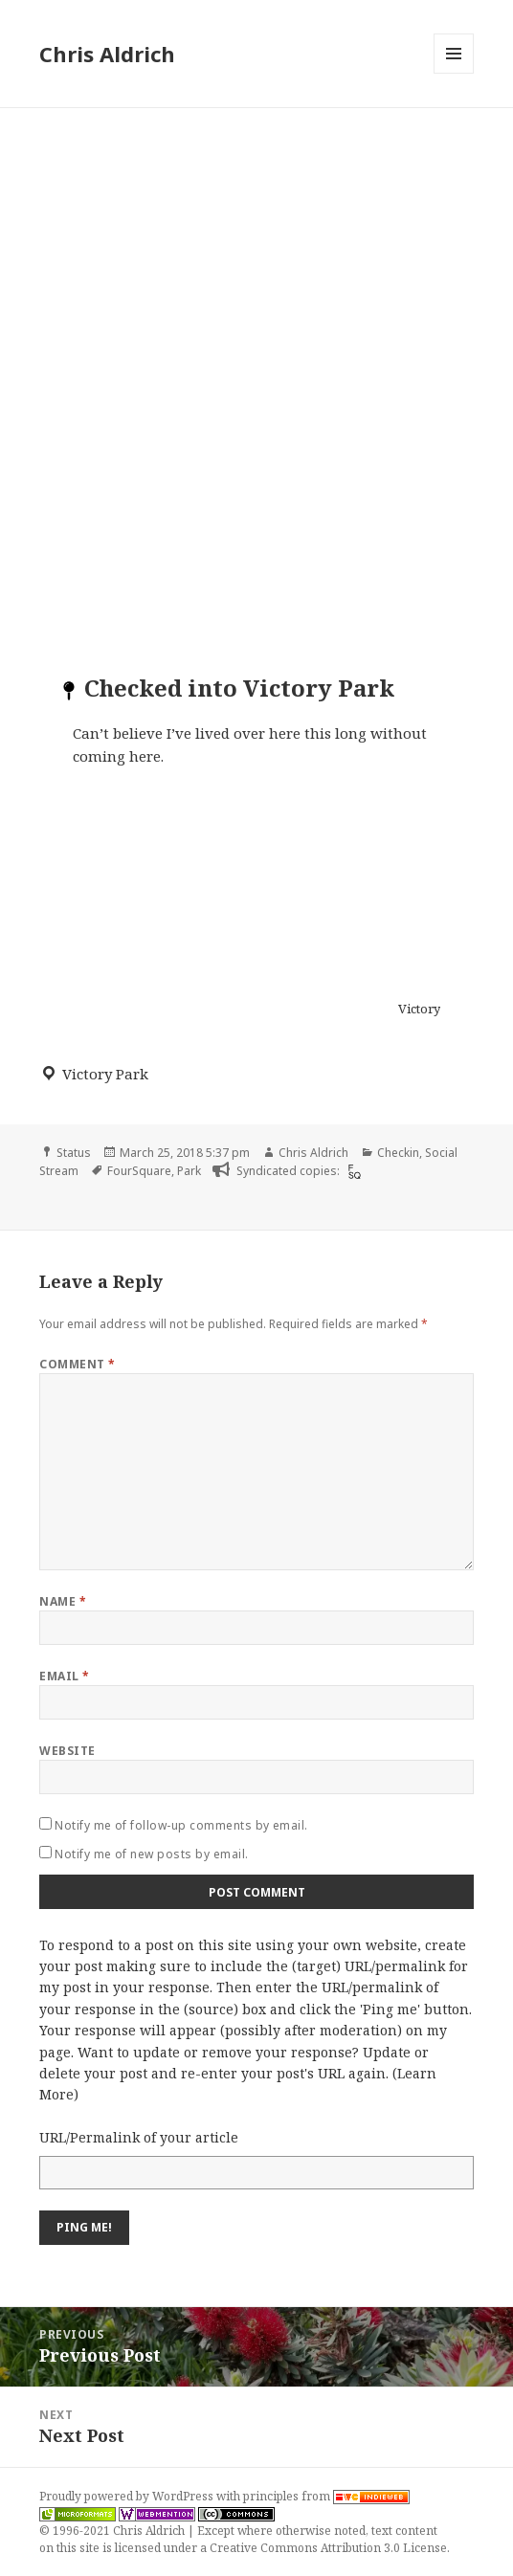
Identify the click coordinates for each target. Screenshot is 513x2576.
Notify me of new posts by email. (151, 1854)
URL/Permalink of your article (138, 2137)
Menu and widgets (454, 73)
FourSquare (139, 1171)
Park (189, 1171)
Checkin (398, 1152)
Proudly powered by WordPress (127, 2496)
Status (73, 1152)
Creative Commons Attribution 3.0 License (328, 2548)
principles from (326, 2496)
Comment (77, 1364)
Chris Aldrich (107, 53)
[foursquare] (352, 1171)
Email (64, 1676)
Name (62, 1601)
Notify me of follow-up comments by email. (181, 1825)
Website (67, 1751)
